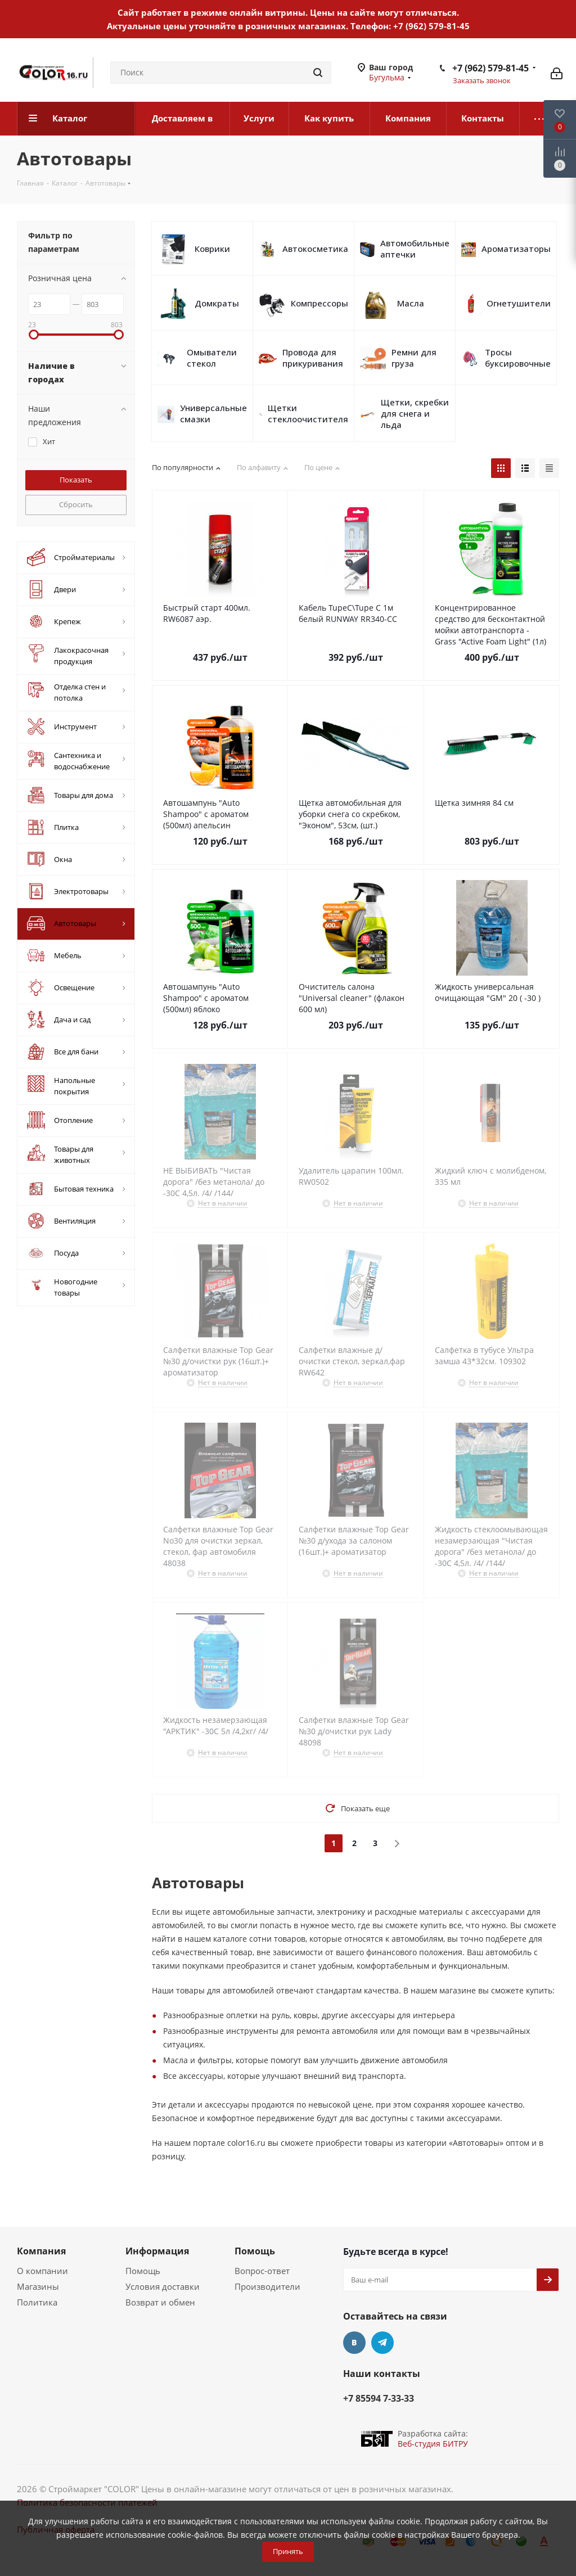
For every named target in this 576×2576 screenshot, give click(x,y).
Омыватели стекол (212, 357)
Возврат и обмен (160, 2302)
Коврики (212, 248)
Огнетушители (519, 303)
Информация (157, 2251)
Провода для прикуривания (312, 357)
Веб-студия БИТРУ (433, 2443)
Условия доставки (162, 2286)
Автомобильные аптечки (414, 248)
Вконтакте (354, 2342)
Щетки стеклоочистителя (308, 413)
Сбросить (76, 504)
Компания (41, 2251)
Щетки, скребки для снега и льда (415, 413)
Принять (288, 2551)
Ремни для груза (414, 357)
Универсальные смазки (213, 413)
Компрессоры (319, 303)
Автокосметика (315, 248)
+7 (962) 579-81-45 (431, 25)
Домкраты (217, 303)
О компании (42, 2270)
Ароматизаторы (516, 248)
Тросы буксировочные (518, 357)
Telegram (382, 2342)
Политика (37, 2302)
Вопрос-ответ (262, 2270)
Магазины (38, 2286)
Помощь (142, 2270)
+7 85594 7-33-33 (378, 2398)
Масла (410, 303)
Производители (267, 2286)
